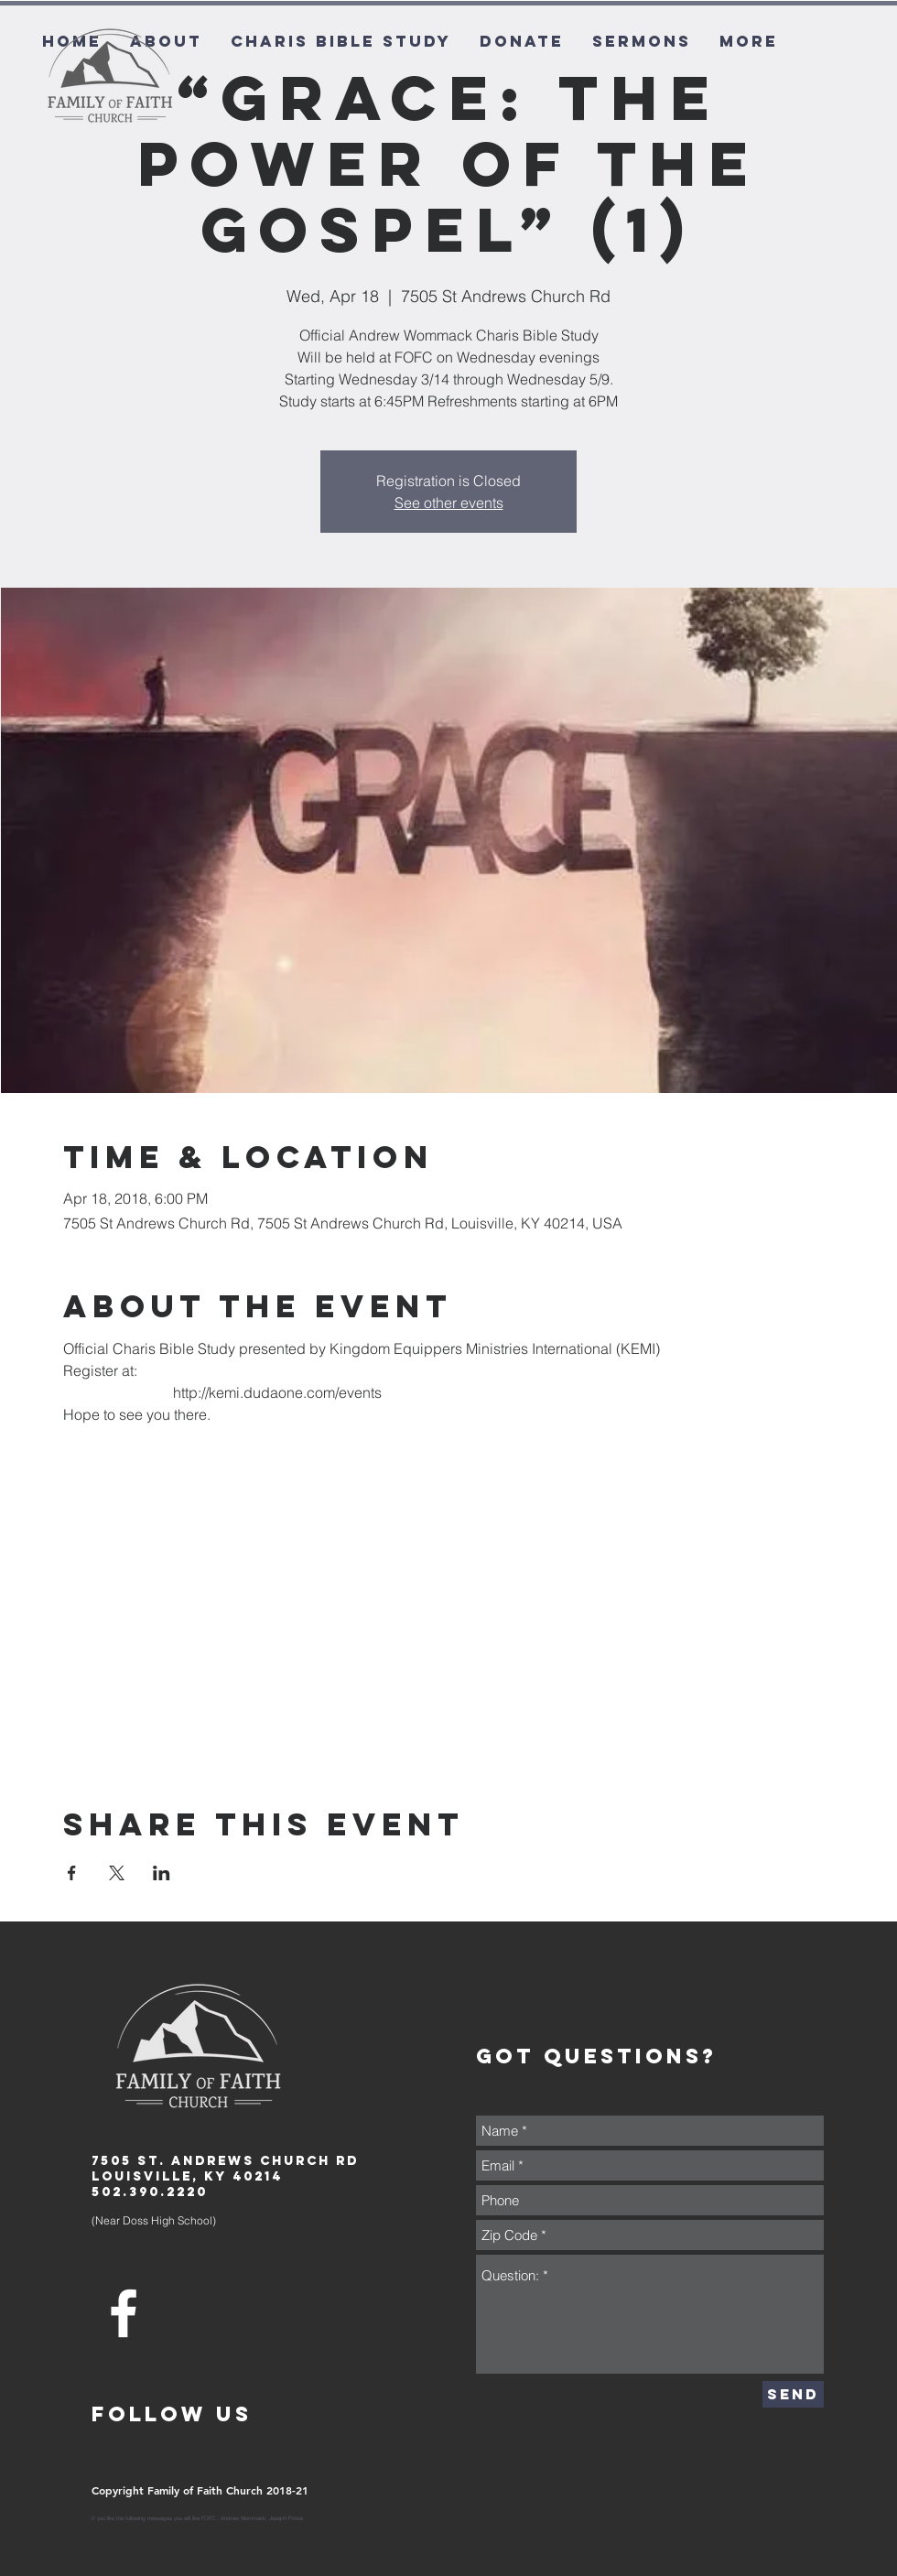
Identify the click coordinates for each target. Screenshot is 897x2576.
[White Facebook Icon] (124, 2313)
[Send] (793, 2394)
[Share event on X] (116, 1873)
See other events (448, 502)
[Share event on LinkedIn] (161, 1873)
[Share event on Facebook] (72, 1873)
